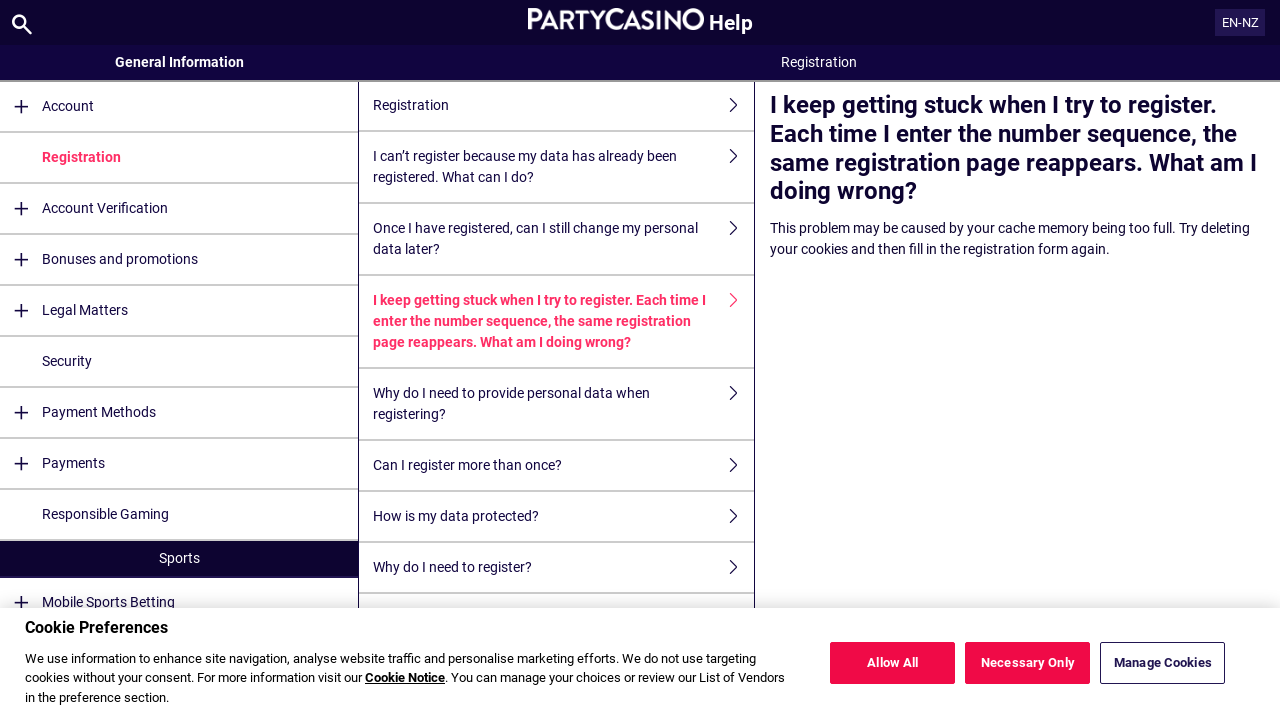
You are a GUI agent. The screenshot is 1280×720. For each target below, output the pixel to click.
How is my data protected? (563, 516)
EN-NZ (1240, 22)
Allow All (892, 677)
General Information (179, 62)
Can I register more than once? (563, 465)
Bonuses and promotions (99, 259)
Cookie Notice (405, 693)
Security (67, 361)
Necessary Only (1028, 677)
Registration (81, 157)
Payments (52, 463)
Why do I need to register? (563, 567)
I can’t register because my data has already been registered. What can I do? (563, 167)
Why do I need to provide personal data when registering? (563, 404)
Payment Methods (78, 412)
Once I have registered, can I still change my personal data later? (563, 239)
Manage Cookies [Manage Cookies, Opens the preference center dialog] (1163, 677)
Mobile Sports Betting (87, 602)
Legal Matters (64, 310)
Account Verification (84, 208)
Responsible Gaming (105, 514)
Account (47, 106)
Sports (179, 558)
